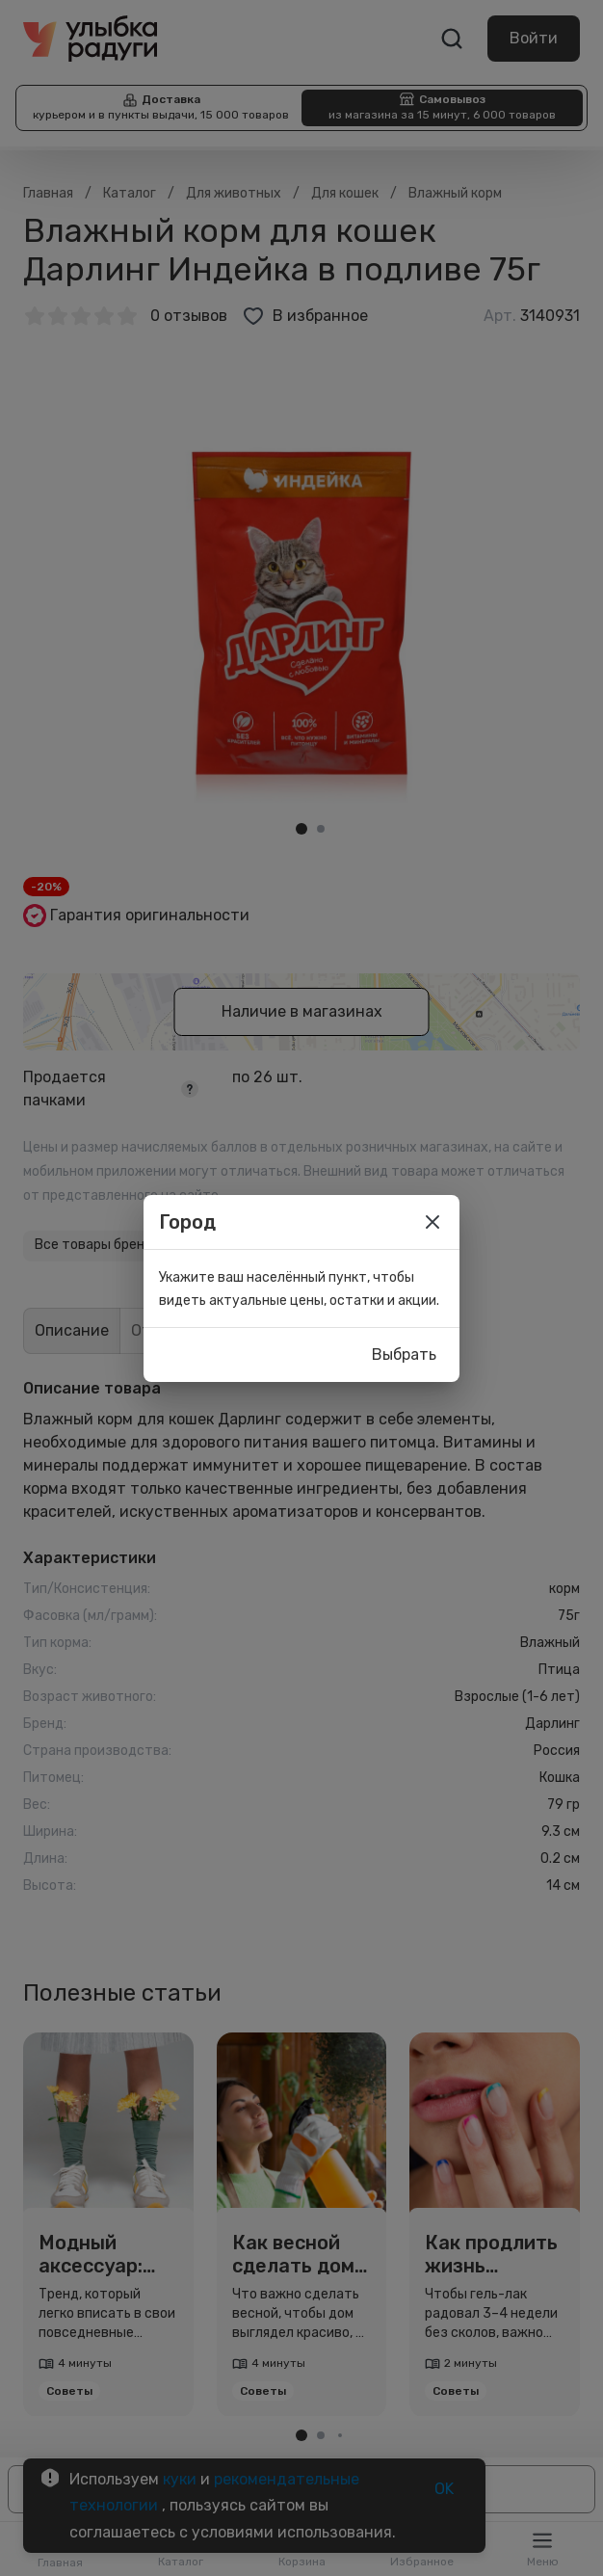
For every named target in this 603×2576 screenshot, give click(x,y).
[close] (432, 1222)
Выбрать (404, 1355)
